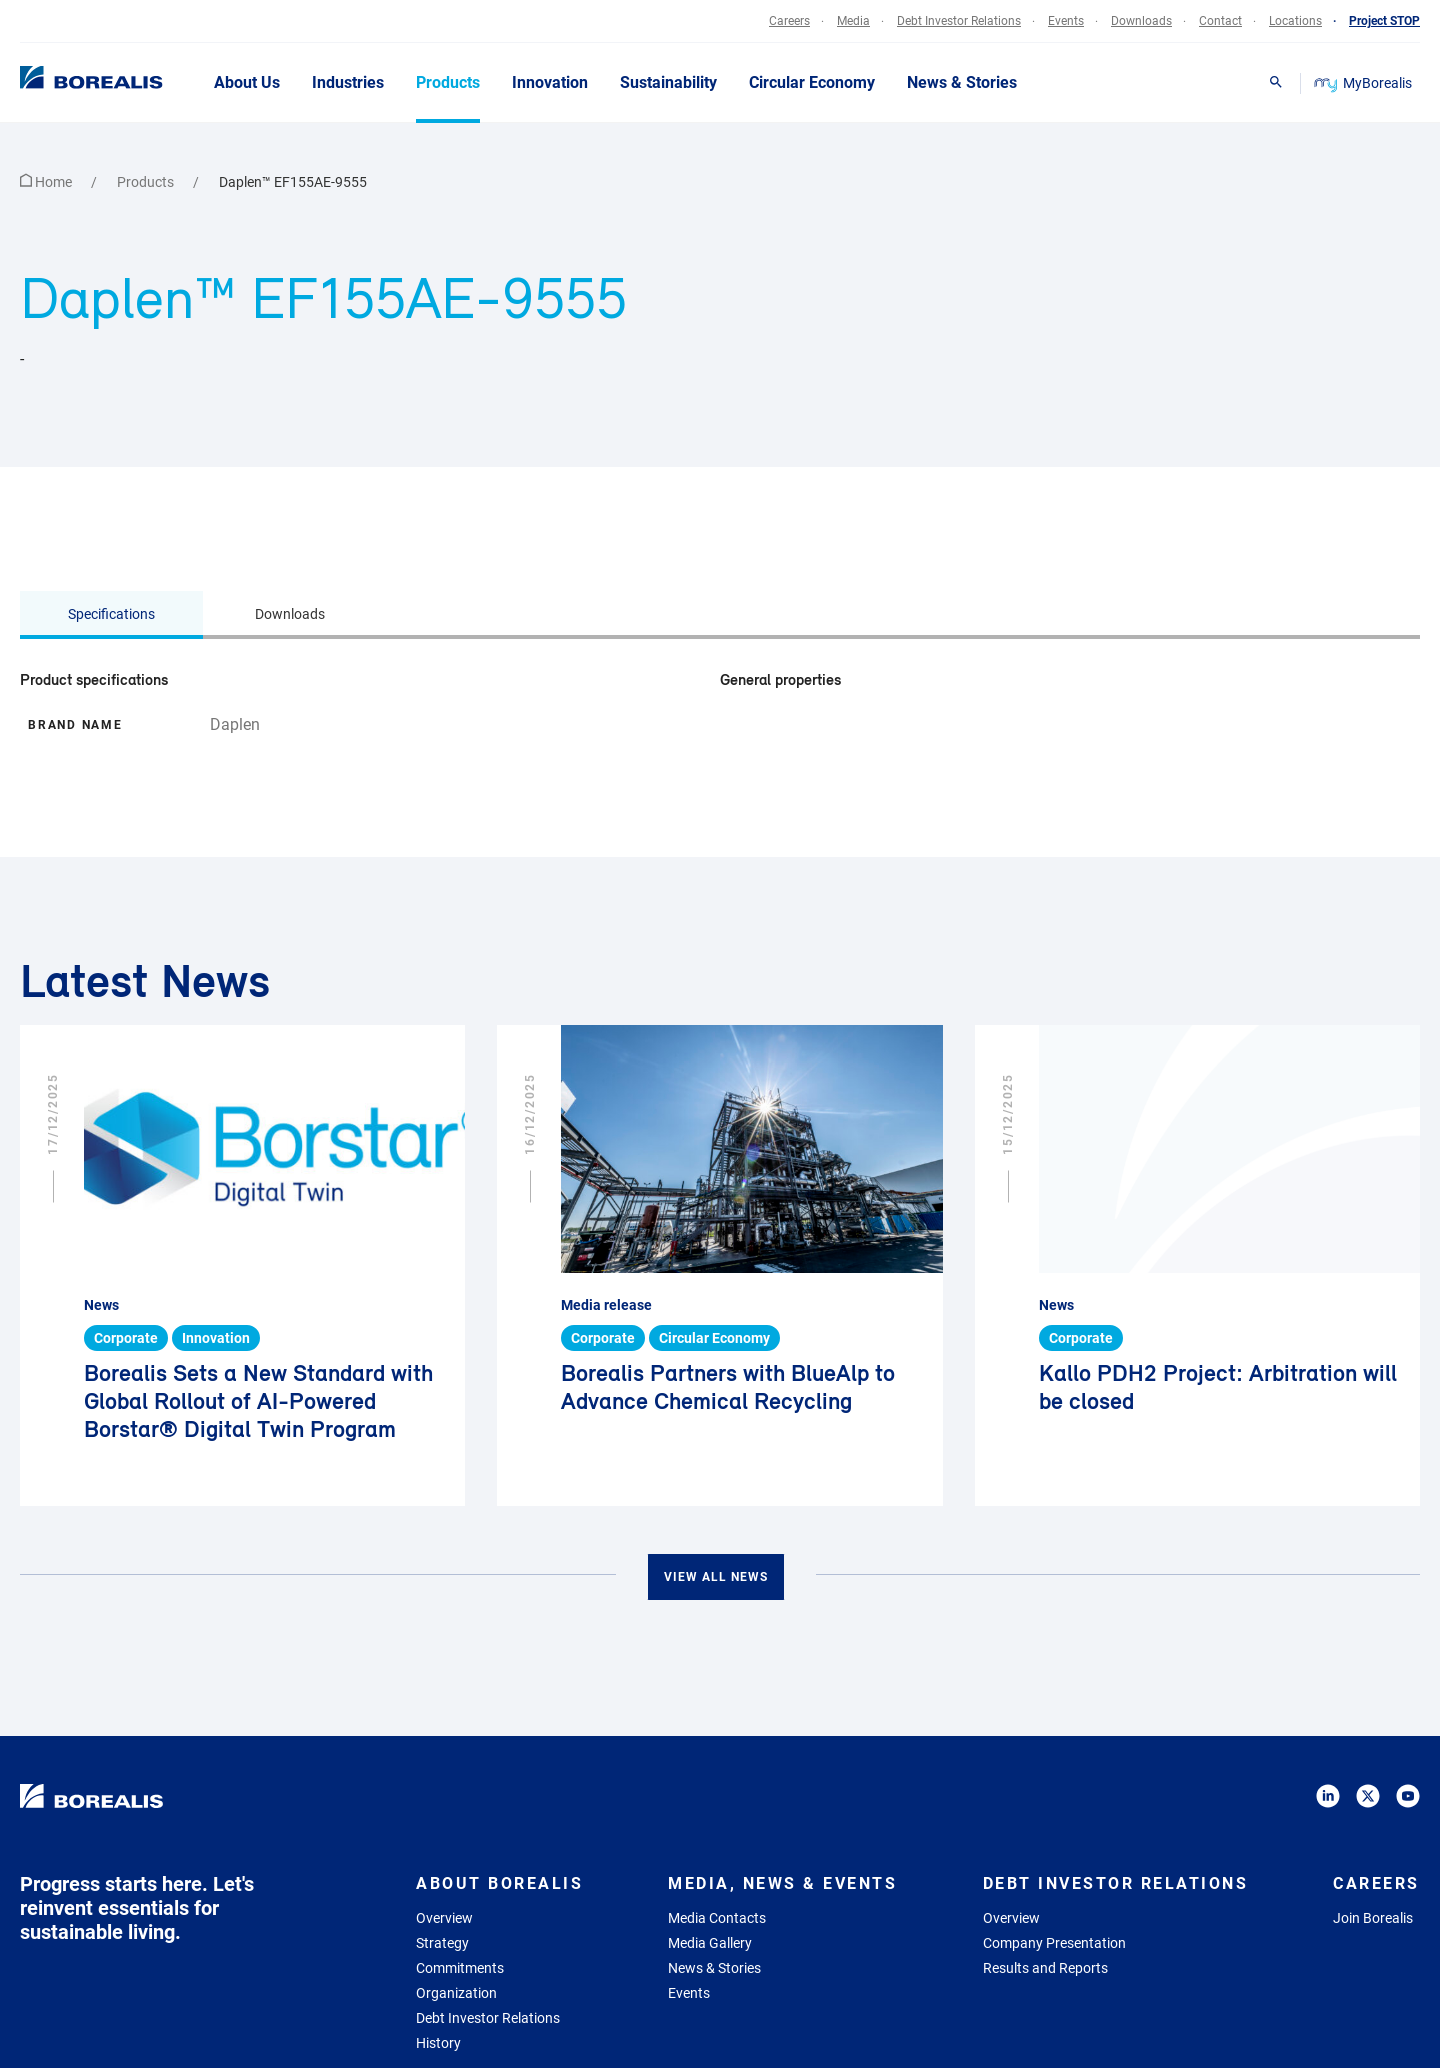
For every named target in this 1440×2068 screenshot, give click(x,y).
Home (47, 182)
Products (147, 182)
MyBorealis (1364, 83)
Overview (444, 1918)
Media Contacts (717, 1918)
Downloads (290, 614)
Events (689, 1993)
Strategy (442, 1943)
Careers (1376, 1883)
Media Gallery (710, 1943)
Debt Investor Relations (488, 2018)
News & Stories (714, 1968)
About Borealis (499, 1883)
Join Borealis (1373, 1918)
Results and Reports (1045, 1968)
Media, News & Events (782, 1883)
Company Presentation (1054, 1943)
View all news (716, 1577)
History (438, 2043)
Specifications (111, 614)
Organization (456, 1993)
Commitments (460, 1968)
